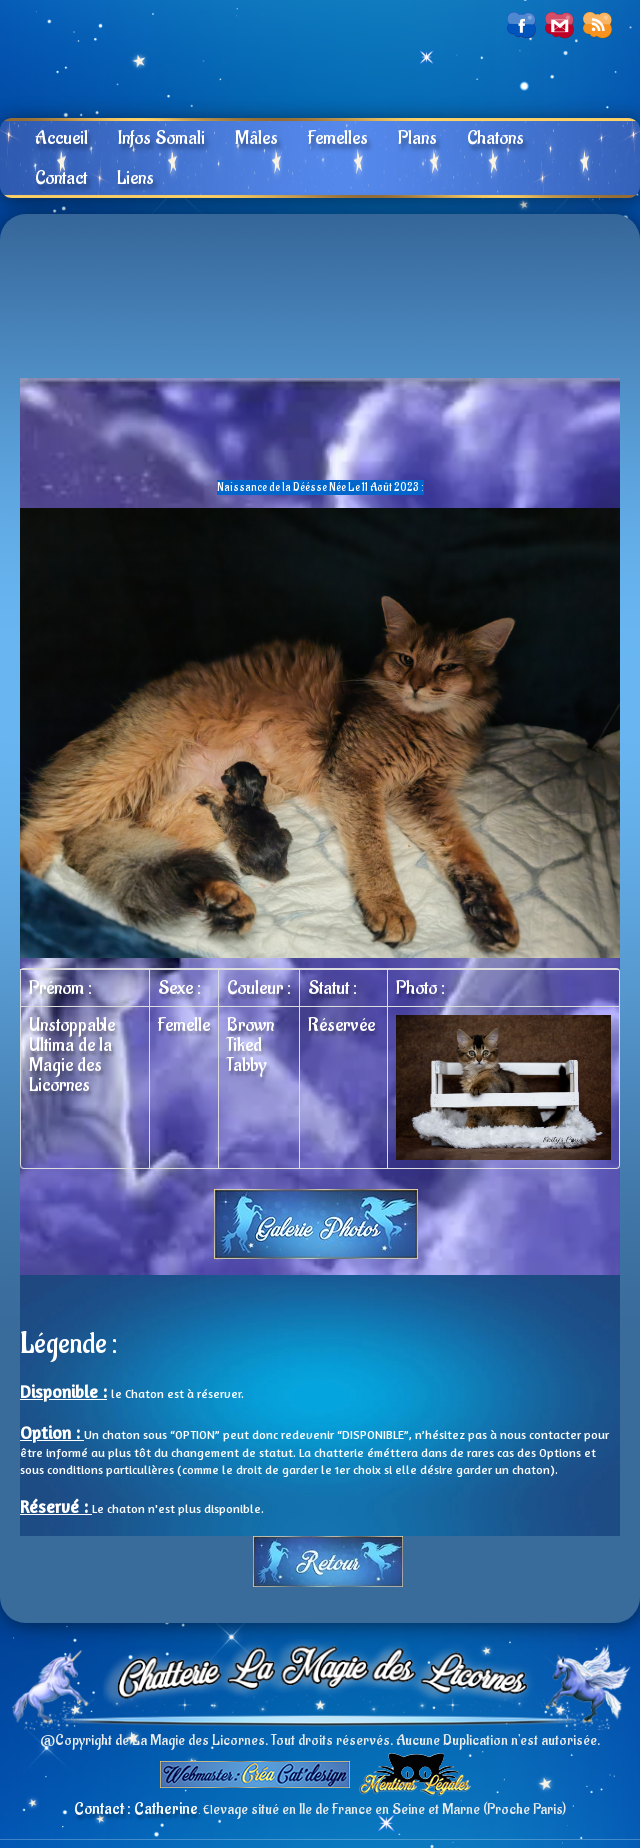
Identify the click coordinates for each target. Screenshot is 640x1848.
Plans (417, 138)
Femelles (338, 138)
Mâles (256, 138)
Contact (61, 178)
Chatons (495, 138)
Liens (135, 178)
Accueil (61, 138)
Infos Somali (161, 138)
